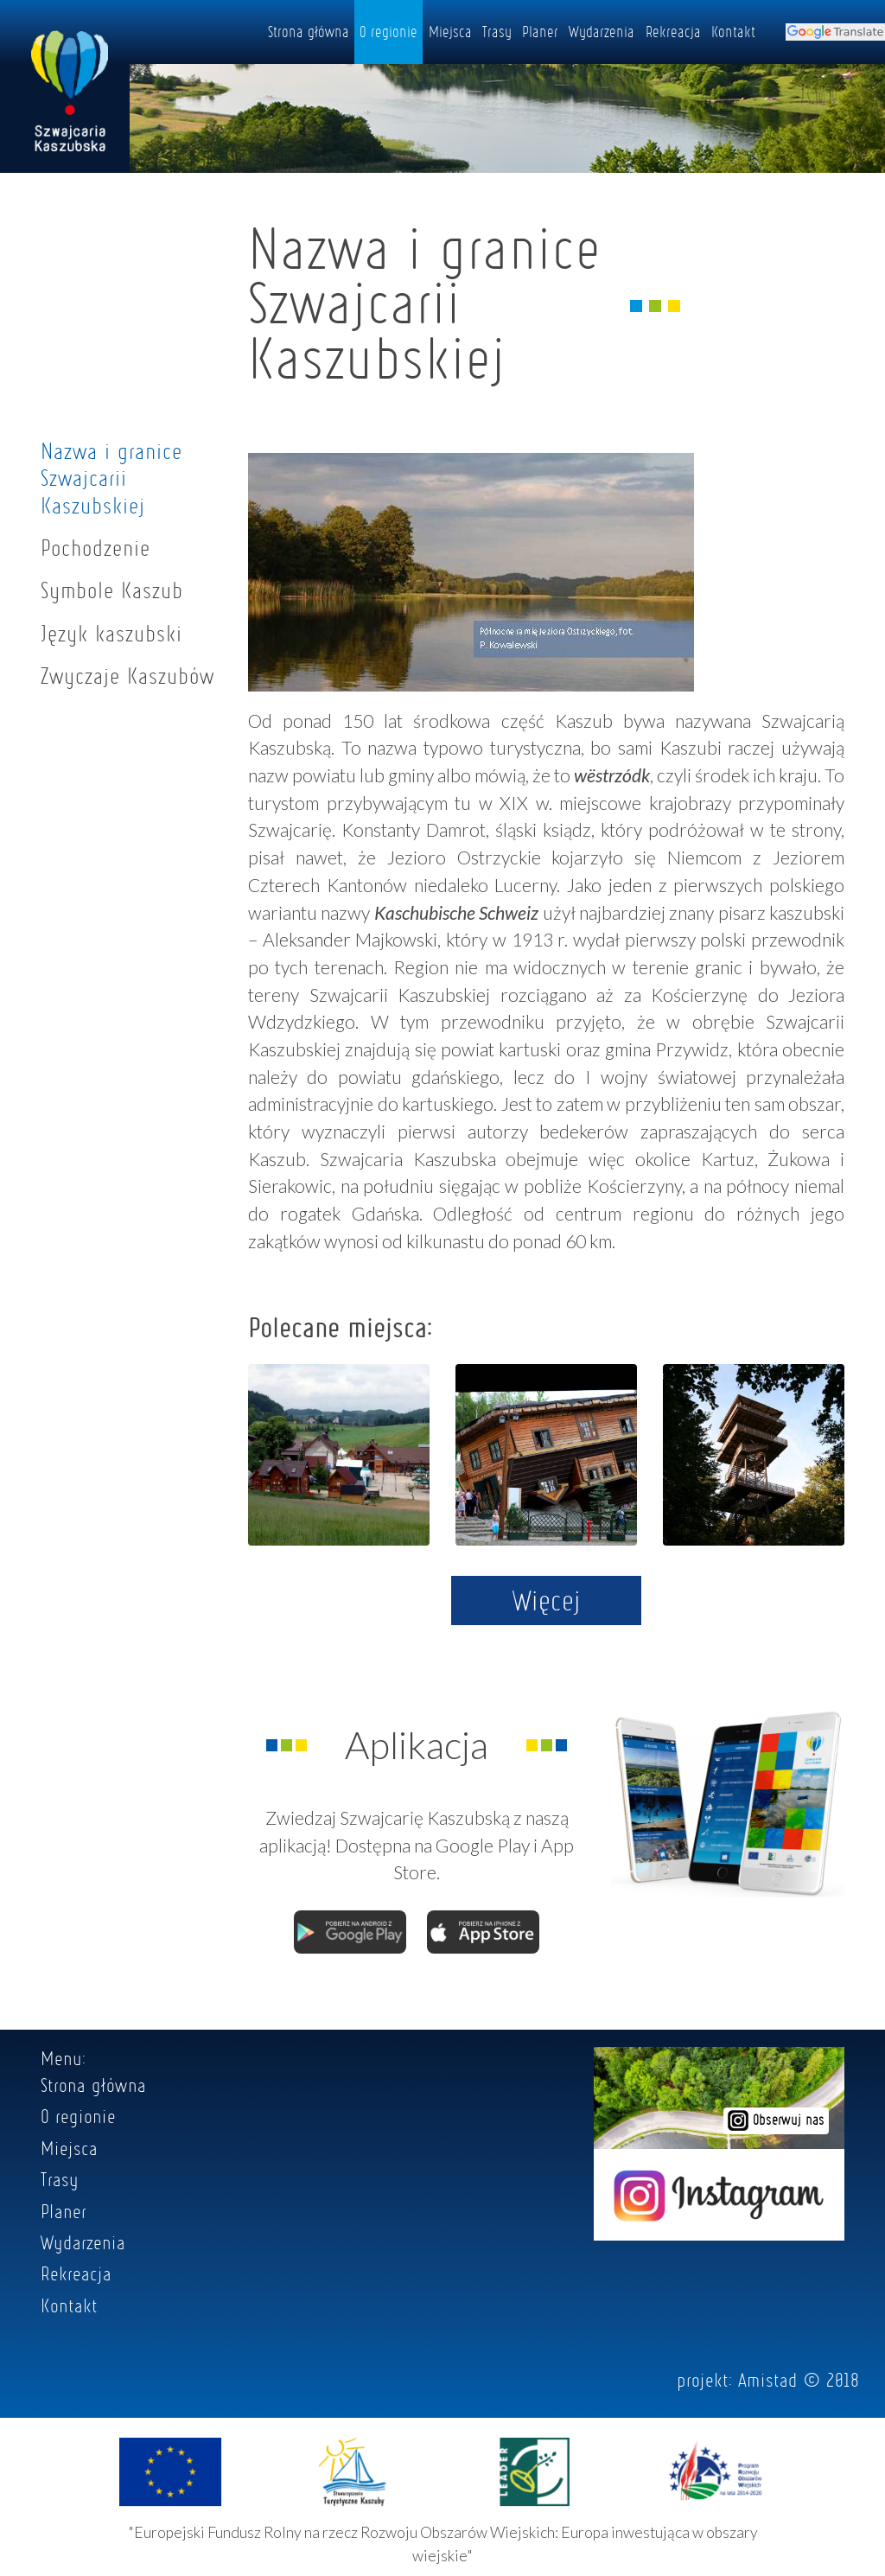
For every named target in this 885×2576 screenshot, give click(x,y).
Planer (540, 31)
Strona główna (308, 31)
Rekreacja (673, 31)
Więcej (547, 1600)
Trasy (497, 31)
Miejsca (450, 31)
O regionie (388, 31)
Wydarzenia (601, 31)
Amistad (768, 2380)
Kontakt (733, 31)
